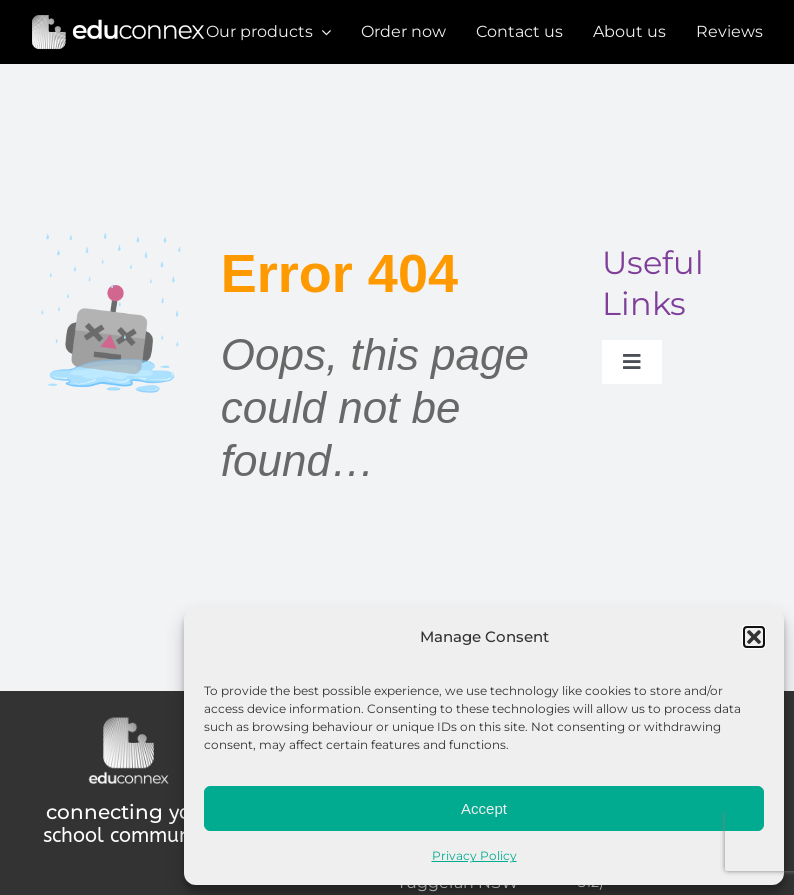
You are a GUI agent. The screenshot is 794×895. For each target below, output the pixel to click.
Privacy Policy (474, 855)
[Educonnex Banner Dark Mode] (118, 20)
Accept (484, 808)
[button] (754, 637)
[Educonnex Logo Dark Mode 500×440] (128, 721)
